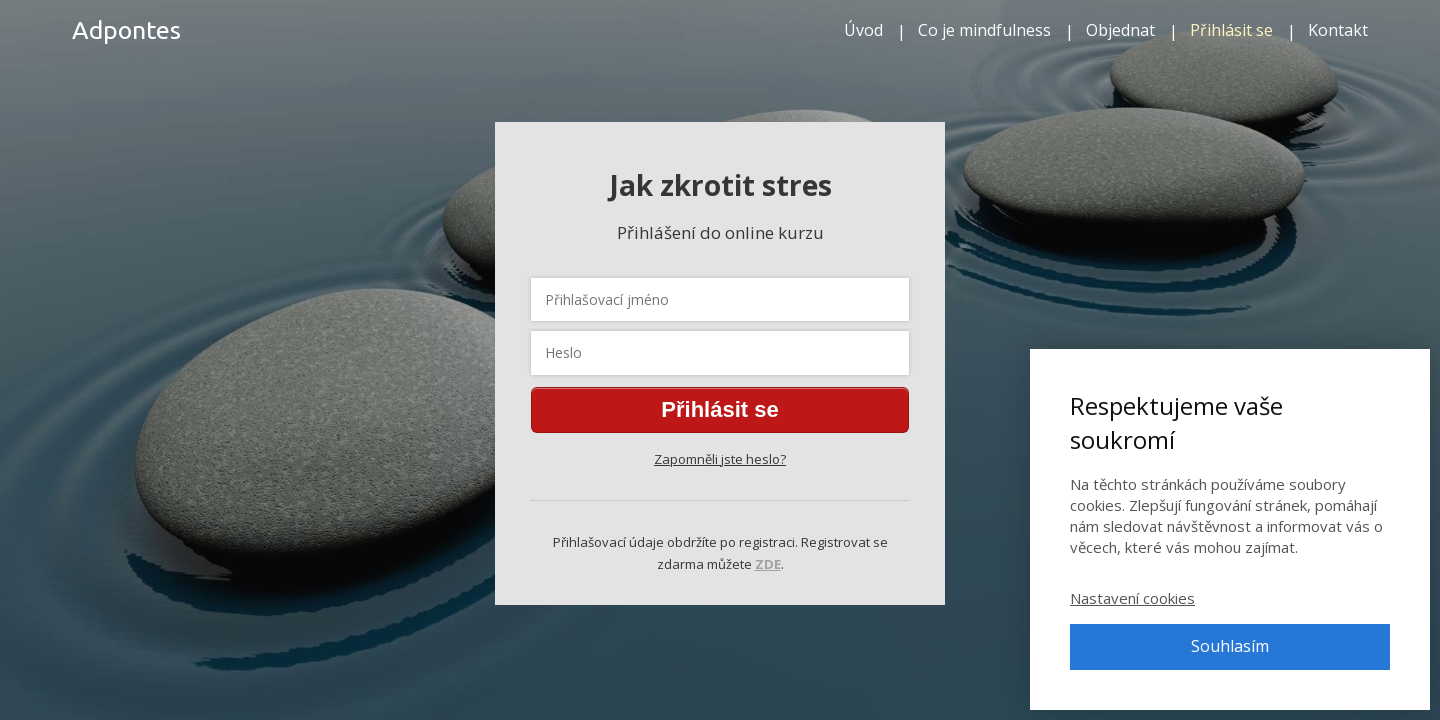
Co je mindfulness (984, 30)
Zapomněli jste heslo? (720, 459)
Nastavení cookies (1132, 598)
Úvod (863, 30)
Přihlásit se (1231, 30)
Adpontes (126, 30)
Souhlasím (1230, 646)
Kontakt (1338, 30)
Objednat (1120, 30)
